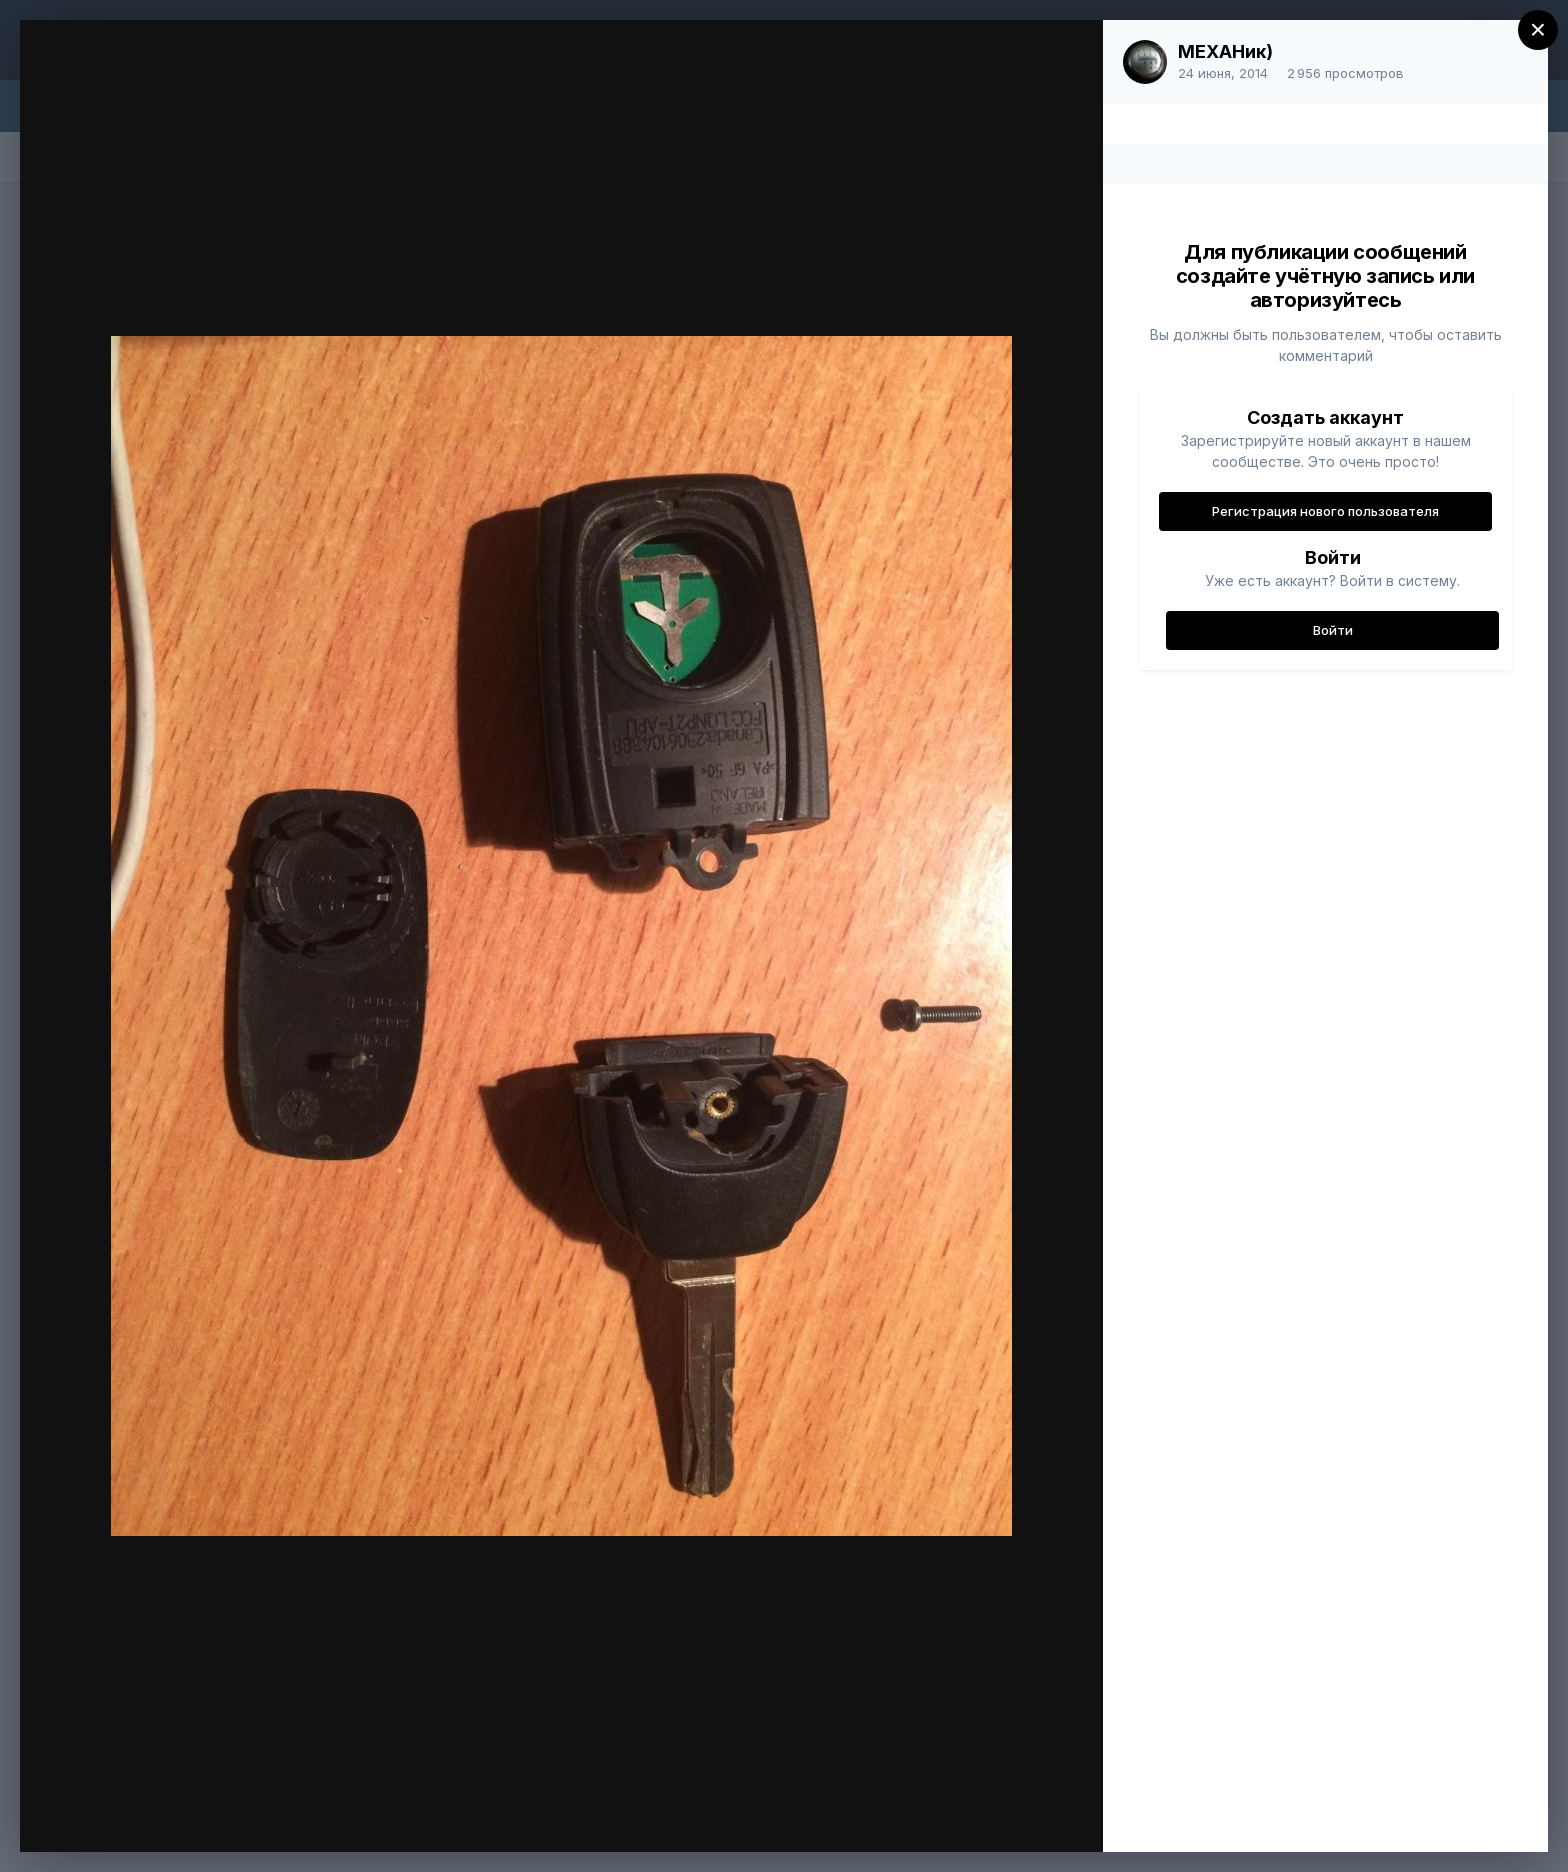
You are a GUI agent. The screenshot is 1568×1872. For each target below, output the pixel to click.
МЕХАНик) (1225, 51)
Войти (1333, 630)
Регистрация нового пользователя (1325, 511)
